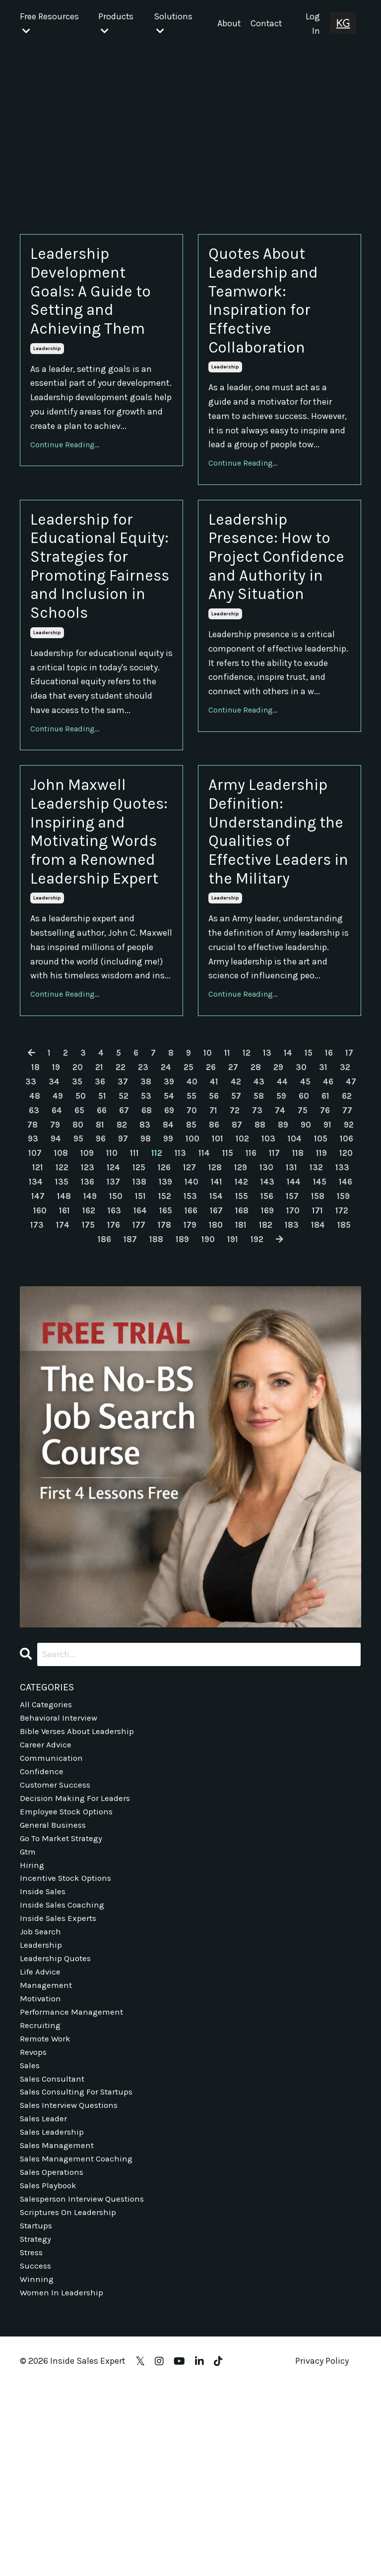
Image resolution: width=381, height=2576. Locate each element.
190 (182, 1387)
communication (53, 1911)
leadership (47, 362)
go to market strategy (64, 1996)
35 (108, 1216)
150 (314, 1330)
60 (41, 1245)
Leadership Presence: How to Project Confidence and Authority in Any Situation (277, 591)
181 (175, 1373)
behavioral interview (61, 1868)
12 (258, 1187)
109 (224, 1287)
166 (99, 1359)
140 (42, 1330)
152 (44, 1344)
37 (154, 1216)
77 (108, 1259)
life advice (41, 2139)
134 (203, 1316)
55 (249, 1230)
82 (223, 1259)
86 (318, 1259)
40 (225, 1216)
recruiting (41, 2197)
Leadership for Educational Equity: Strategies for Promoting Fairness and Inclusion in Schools (90, 612)
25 (211, 1202)
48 (86, 1230)
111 (275, 1287)
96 (222, 1273)
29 (304, 1202)
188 (127, 1387)
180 (148, 1373)
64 (133, 1245)
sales (31, 2239)
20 (96, 1202)
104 (88, 1287)
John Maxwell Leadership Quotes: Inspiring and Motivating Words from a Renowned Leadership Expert (100, 936)
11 (237, 1187)
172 (257, 1359)
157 (178, 1344)
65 (156, 1245)
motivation (42, 2168)
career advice (46, 1897)
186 (311, 1373)
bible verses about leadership (79, 1882)
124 (265, 1302)
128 (43, 1316)
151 (340, 1330)
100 (318, 1273)
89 (60, 1273)
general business (55, 1982)
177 (68, 1373)
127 (346, 1302)
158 (204, 1344)
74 (39, 1259)
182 (201, 1373)
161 (285, 1344)
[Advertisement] (190, 123)
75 (62, 1259)
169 (179, 1359)
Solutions (172, 23)
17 (30, 1202)
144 (150, 1330)
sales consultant (54, 2254)
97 (246, 1273)
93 (152, 1273)
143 (122, 1330)
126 (319, 1302)
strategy (37, 2425)
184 (256, 1373)
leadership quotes (56, 2125)
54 (226, 1230)
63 (109, 1245)
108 (197, 1287)
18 (52, 1202)
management (47, 2154)
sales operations (53, 2353)
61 (64, 1245)
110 (251, 1287)
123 (238, 1302)
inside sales (44, 2054)
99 (292, 1273)
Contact (267, 23)
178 (95, 1373)
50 (134, 1230)
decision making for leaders (76, 1954)
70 (273, 1245)
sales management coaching (79, 2340)
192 (234, 1387)
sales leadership (53, 2311)
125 (292, 1302)
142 (95, 1330)
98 (269, 1273)
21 (118, 1202)
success (36, 2454)
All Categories (47, 1854)
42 (271, 1216)
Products (115, 23)
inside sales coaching (64, 2068)
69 (250, 1245)
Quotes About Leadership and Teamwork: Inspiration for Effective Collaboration (272, 309)
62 (86, 1245)
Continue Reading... (64, 458)
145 (177, 1330)
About (229, 23)
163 (337, 1344)
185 (283, 1373)
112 (299, 1287)
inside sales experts (60, 2082)
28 (281, 1202)
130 (97, 1316)
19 (73, 1202)
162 (311, 1344)
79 (153, 1259)
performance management (74, 2182)
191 (208, 1387)
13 (279, 1187)
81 (200, 1259)
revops (34, 2225)
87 (342, 1259)
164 (45, 1359)
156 (151, 1344)
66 (180, 1245)
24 (187, 1202)
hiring (32, 2025)
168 (152, 1359)
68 (226, 1245)
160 (259, 1344)
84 (271, 1259)
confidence (42, 1925)
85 (295, 1259)
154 (97, 1344)
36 (131, 1216)
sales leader (44, 2296)
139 (337, 1316)
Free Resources (49, 23)
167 (125, 1359)
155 (125, 1344)
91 (106, 1273)
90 (84, 1273)
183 (228, 1373)
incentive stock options (68, 2040)
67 (203, 1245)
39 (201, 1216)
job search (42, 2097)
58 (319, 1230)
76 (85, 1259)
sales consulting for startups (80, 2268)
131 (124, 1316)
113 (324, 1287)
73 (340, 1245)
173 (283, 1359)
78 (130, 1259)
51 (156, 1230)
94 (176, 1273)
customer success (57, 1939)
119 (133, 1302)
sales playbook (50, 2368)
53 (202, 1230)
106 (142, 1287)
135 (230, 1316)
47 (62, 1230)
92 (129, 1273)
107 (170, 1287)
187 (338, 1373)
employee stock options (68, 1968)
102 (33, 1287)
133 (176, 1316)
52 (179, 1230)
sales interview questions (71, 2282)
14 (301, 1187)
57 (296, 1230)
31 (350, 1202)
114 (348, 1287)
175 (336, 1359)
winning (37, 2468)
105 (115, 1287)
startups (37, 2410)
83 (247, 1259)
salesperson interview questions (85, 2382)
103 (60, 1287)
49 (110, 1230)
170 (206, 1359)
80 (177, 1259)
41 (248, 1216)
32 (37, 1216)
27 (258, 1202)
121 (186, 1302)
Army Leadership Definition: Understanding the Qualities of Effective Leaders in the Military (279, 915)
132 (149, 1316)
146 (204, 1330)
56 (272, 1230)
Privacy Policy (322, 2551)
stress (32, 2439)
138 (310, 1316)
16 (343, 1187)
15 (322, 1187)
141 (69, 1330)
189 (154, 1387)
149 (286, 1330)
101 (344, 1273)
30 (328, 1202)
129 (71, 1316)
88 (36, 1273)
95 (199, 1273)
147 (232, 1330)
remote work (46, 2211)
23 (164, 1202)
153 (71, 1344)
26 (234, 1202)
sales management (59, 2325)
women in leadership (63, 2482)
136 (257, 1316)
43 (295, 1216)
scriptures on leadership (69, 2397)
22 (140, 1202)
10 (217, 1187)
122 (211, 1302)
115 (34, 1302)
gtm (29, 2011)
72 (317, 1245)
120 (159, 1302)
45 (343, 1216)
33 (61, 1216)
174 (310, 1359)
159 (232, 1344)
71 (295, 1245)
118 (108, 1302)
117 (84, 1302)
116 (59, 1302)
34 (84, 1216)
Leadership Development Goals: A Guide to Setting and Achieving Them (99, 298)
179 (121, 1373)
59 (342, 1230)
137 (284, 1316)
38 (178, 1216)
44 (319, 1216)
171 (232, 1359)
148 (259, 1330)
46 (39, 1230)
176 (43, 1373)
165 (72, 1359)
